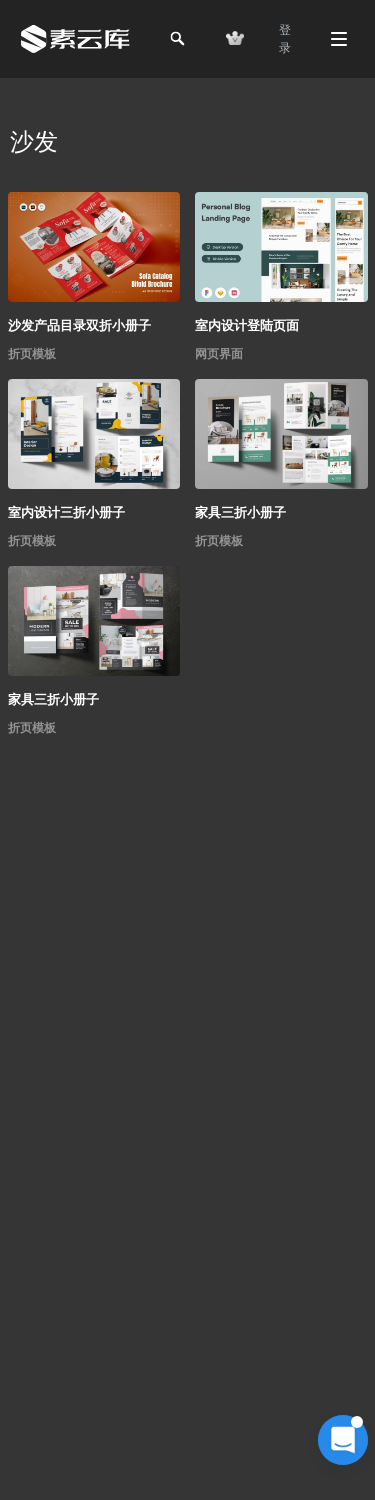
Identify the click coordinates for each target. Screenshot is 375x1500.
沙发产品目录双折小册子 (79, 325)
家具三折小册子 (240, 512)
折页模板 (32, 354)
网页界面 (219, 354)
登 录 (285, 39)
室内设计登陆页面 (247, 325)
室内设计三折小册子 (66, 512)
